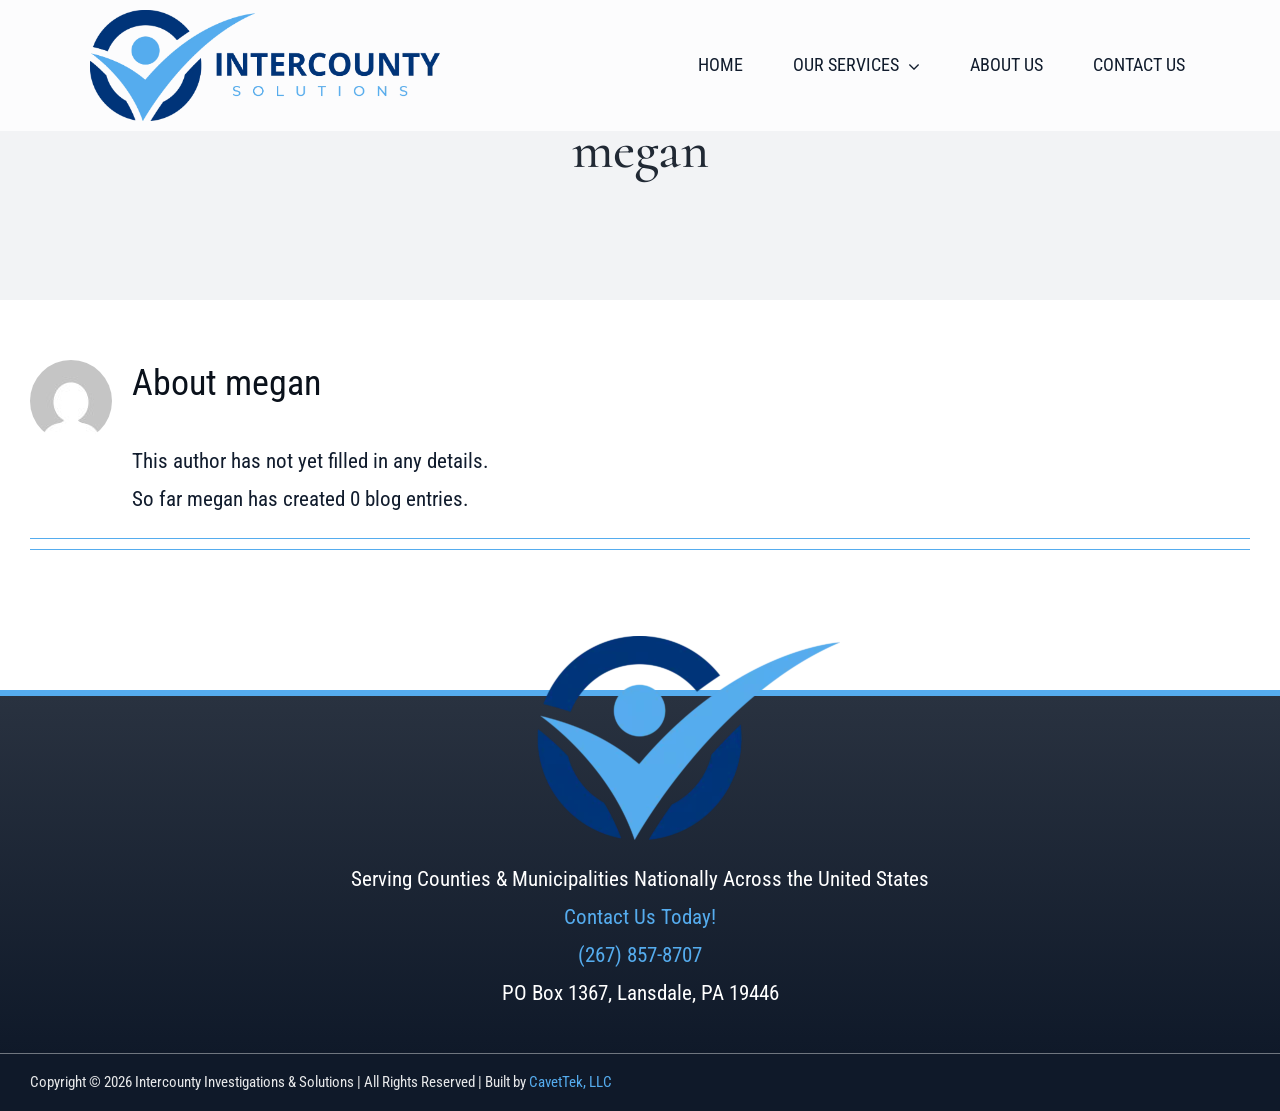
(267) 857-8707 (640, 955)
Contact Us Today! (640, 917)
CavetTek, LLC (570, 1082)
